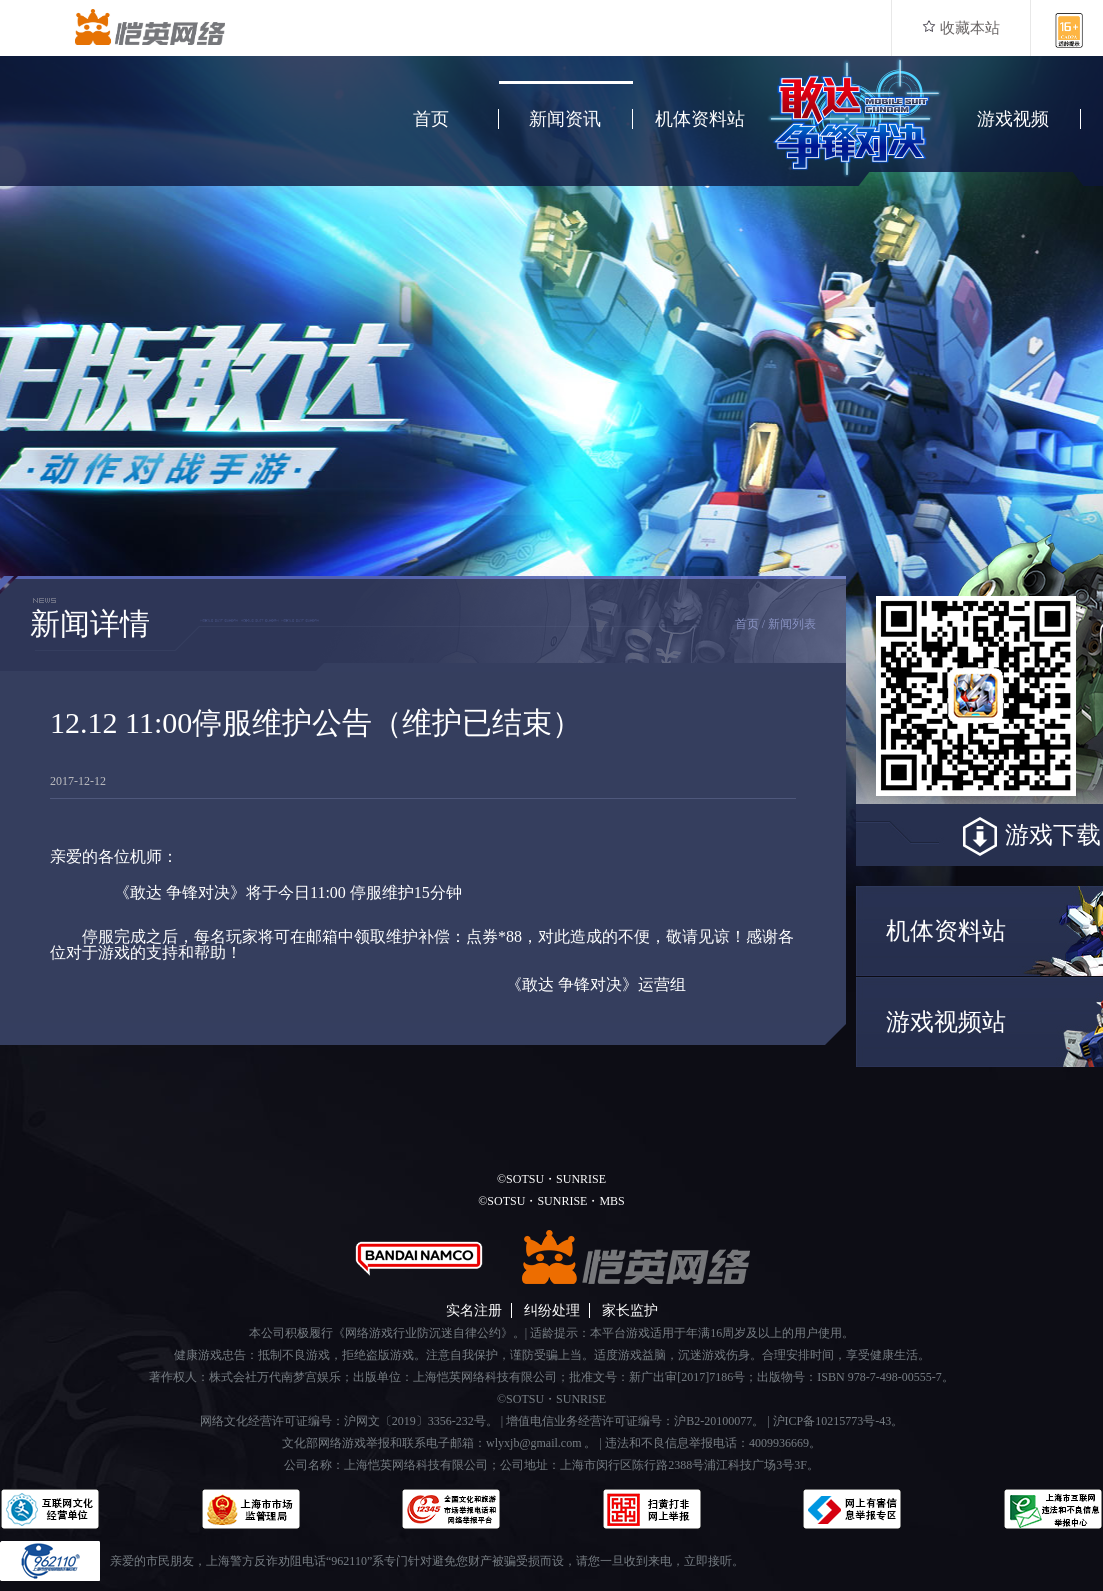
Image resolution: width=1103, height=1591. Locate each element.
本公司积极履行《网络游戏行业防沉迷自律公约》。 (387, 1333)
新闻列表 (792, 624)
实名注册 (474, 1310)
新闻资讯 (565, 119)
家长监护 (630, 1310)
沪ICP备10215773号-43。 (838, 1421)
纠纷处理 (552, 1310)
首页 (431, 119)
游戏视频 (1013, 119)
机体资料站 (700, 119)
